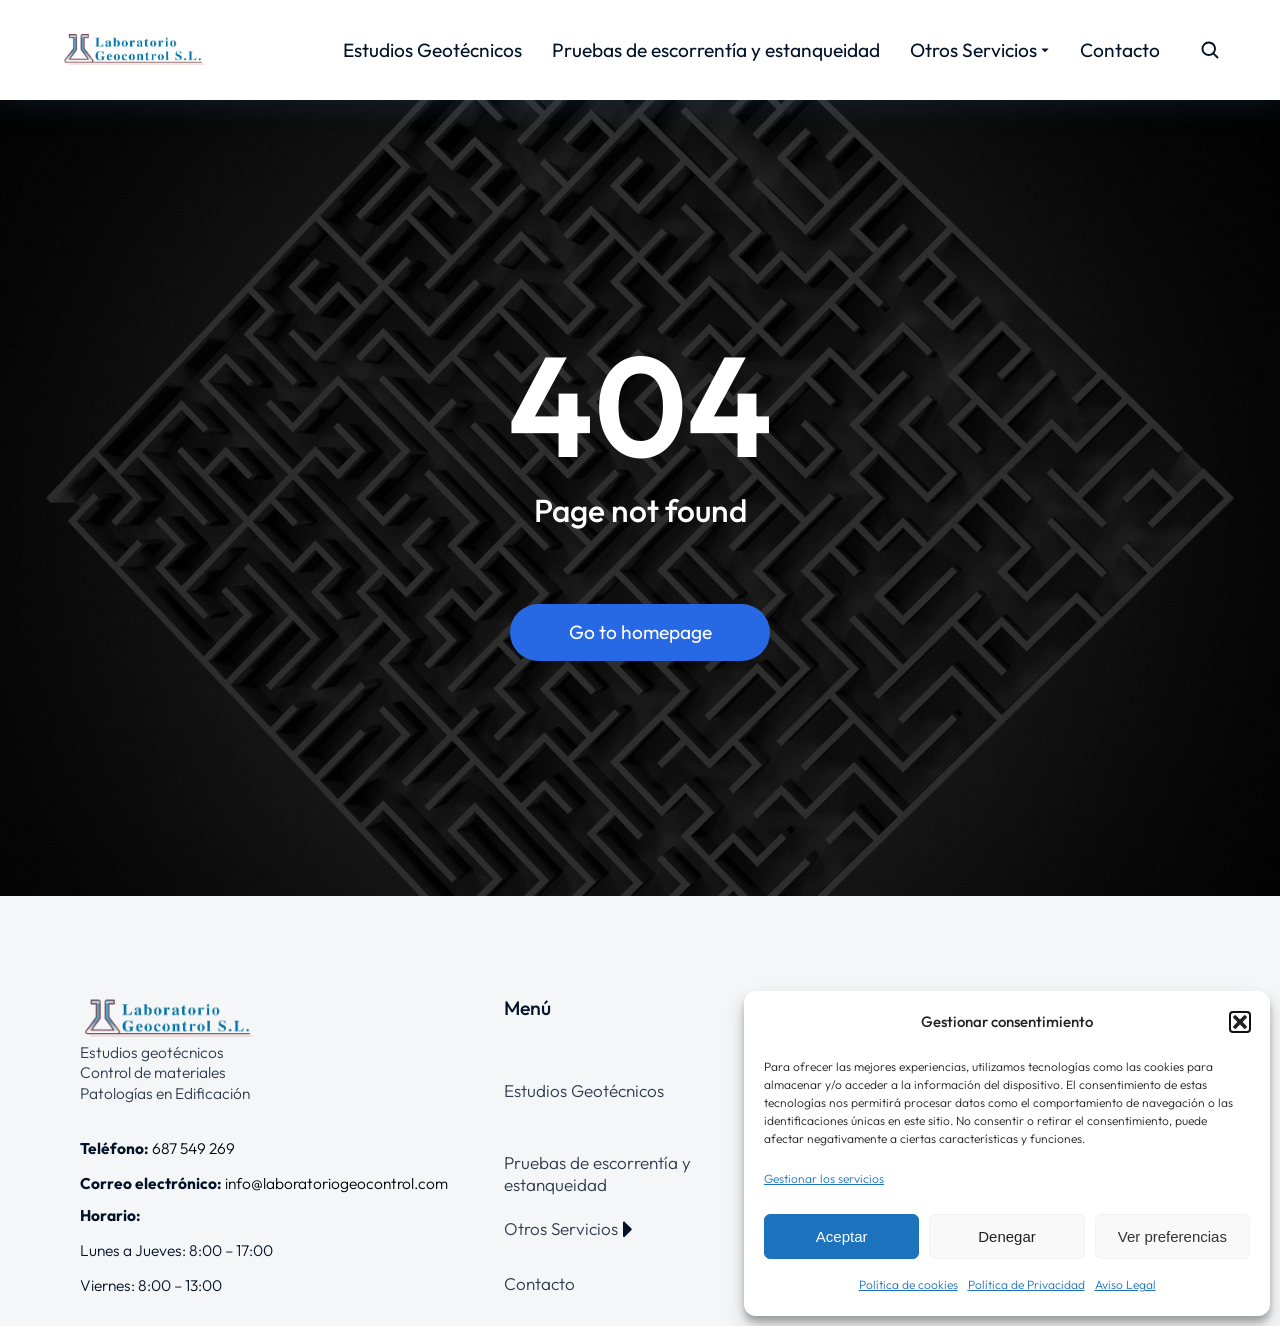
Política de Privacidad (1026, 1284)
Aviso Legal (1125, 1284)
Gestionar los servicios (824, 1178)
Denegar (1007, 1236)
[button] (1240, 1022)
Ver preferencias (1172, 1236)
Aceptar (842, 1236)
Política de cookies (908, 1284)
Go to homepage (640, 633)
